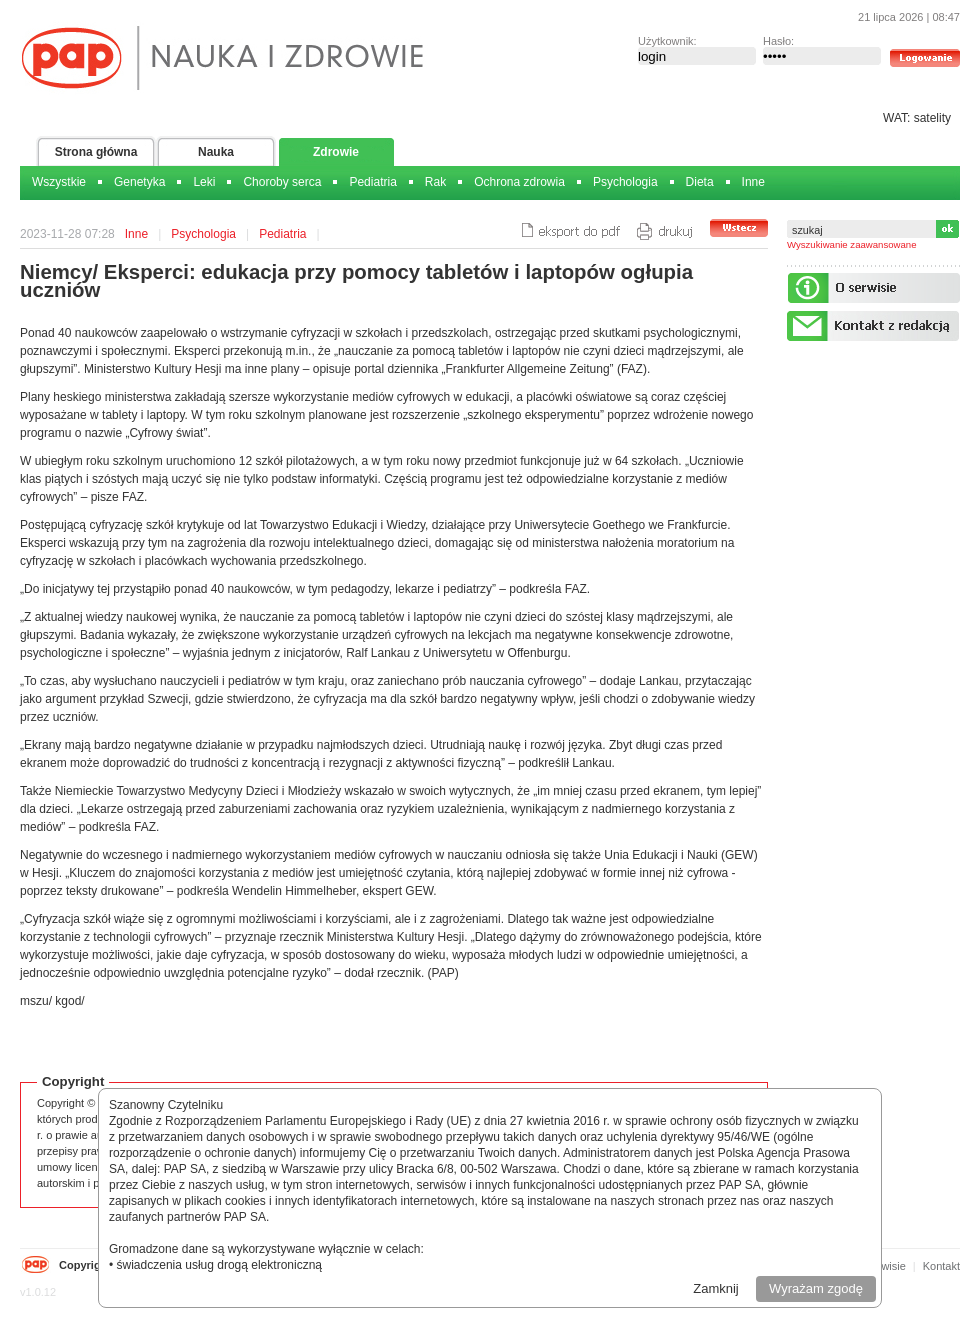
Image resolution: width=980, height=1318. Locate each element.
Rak (435, 182)
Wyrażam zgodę (816, 1288)
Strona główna (96, 152)
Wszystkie (59, 182)
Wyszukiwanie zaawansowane (852, 244)
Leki (204, 182)
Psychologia (625, 182)
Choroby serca (282, 182)
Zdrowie (336, 152)
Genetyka (139, 182)
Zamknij (716, 1288)
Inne (753, 182)
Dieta (700, 182)
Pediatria (372, 182)
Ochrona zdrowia (519, 182)
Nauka (216, 152)
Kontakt (941, 1266)
